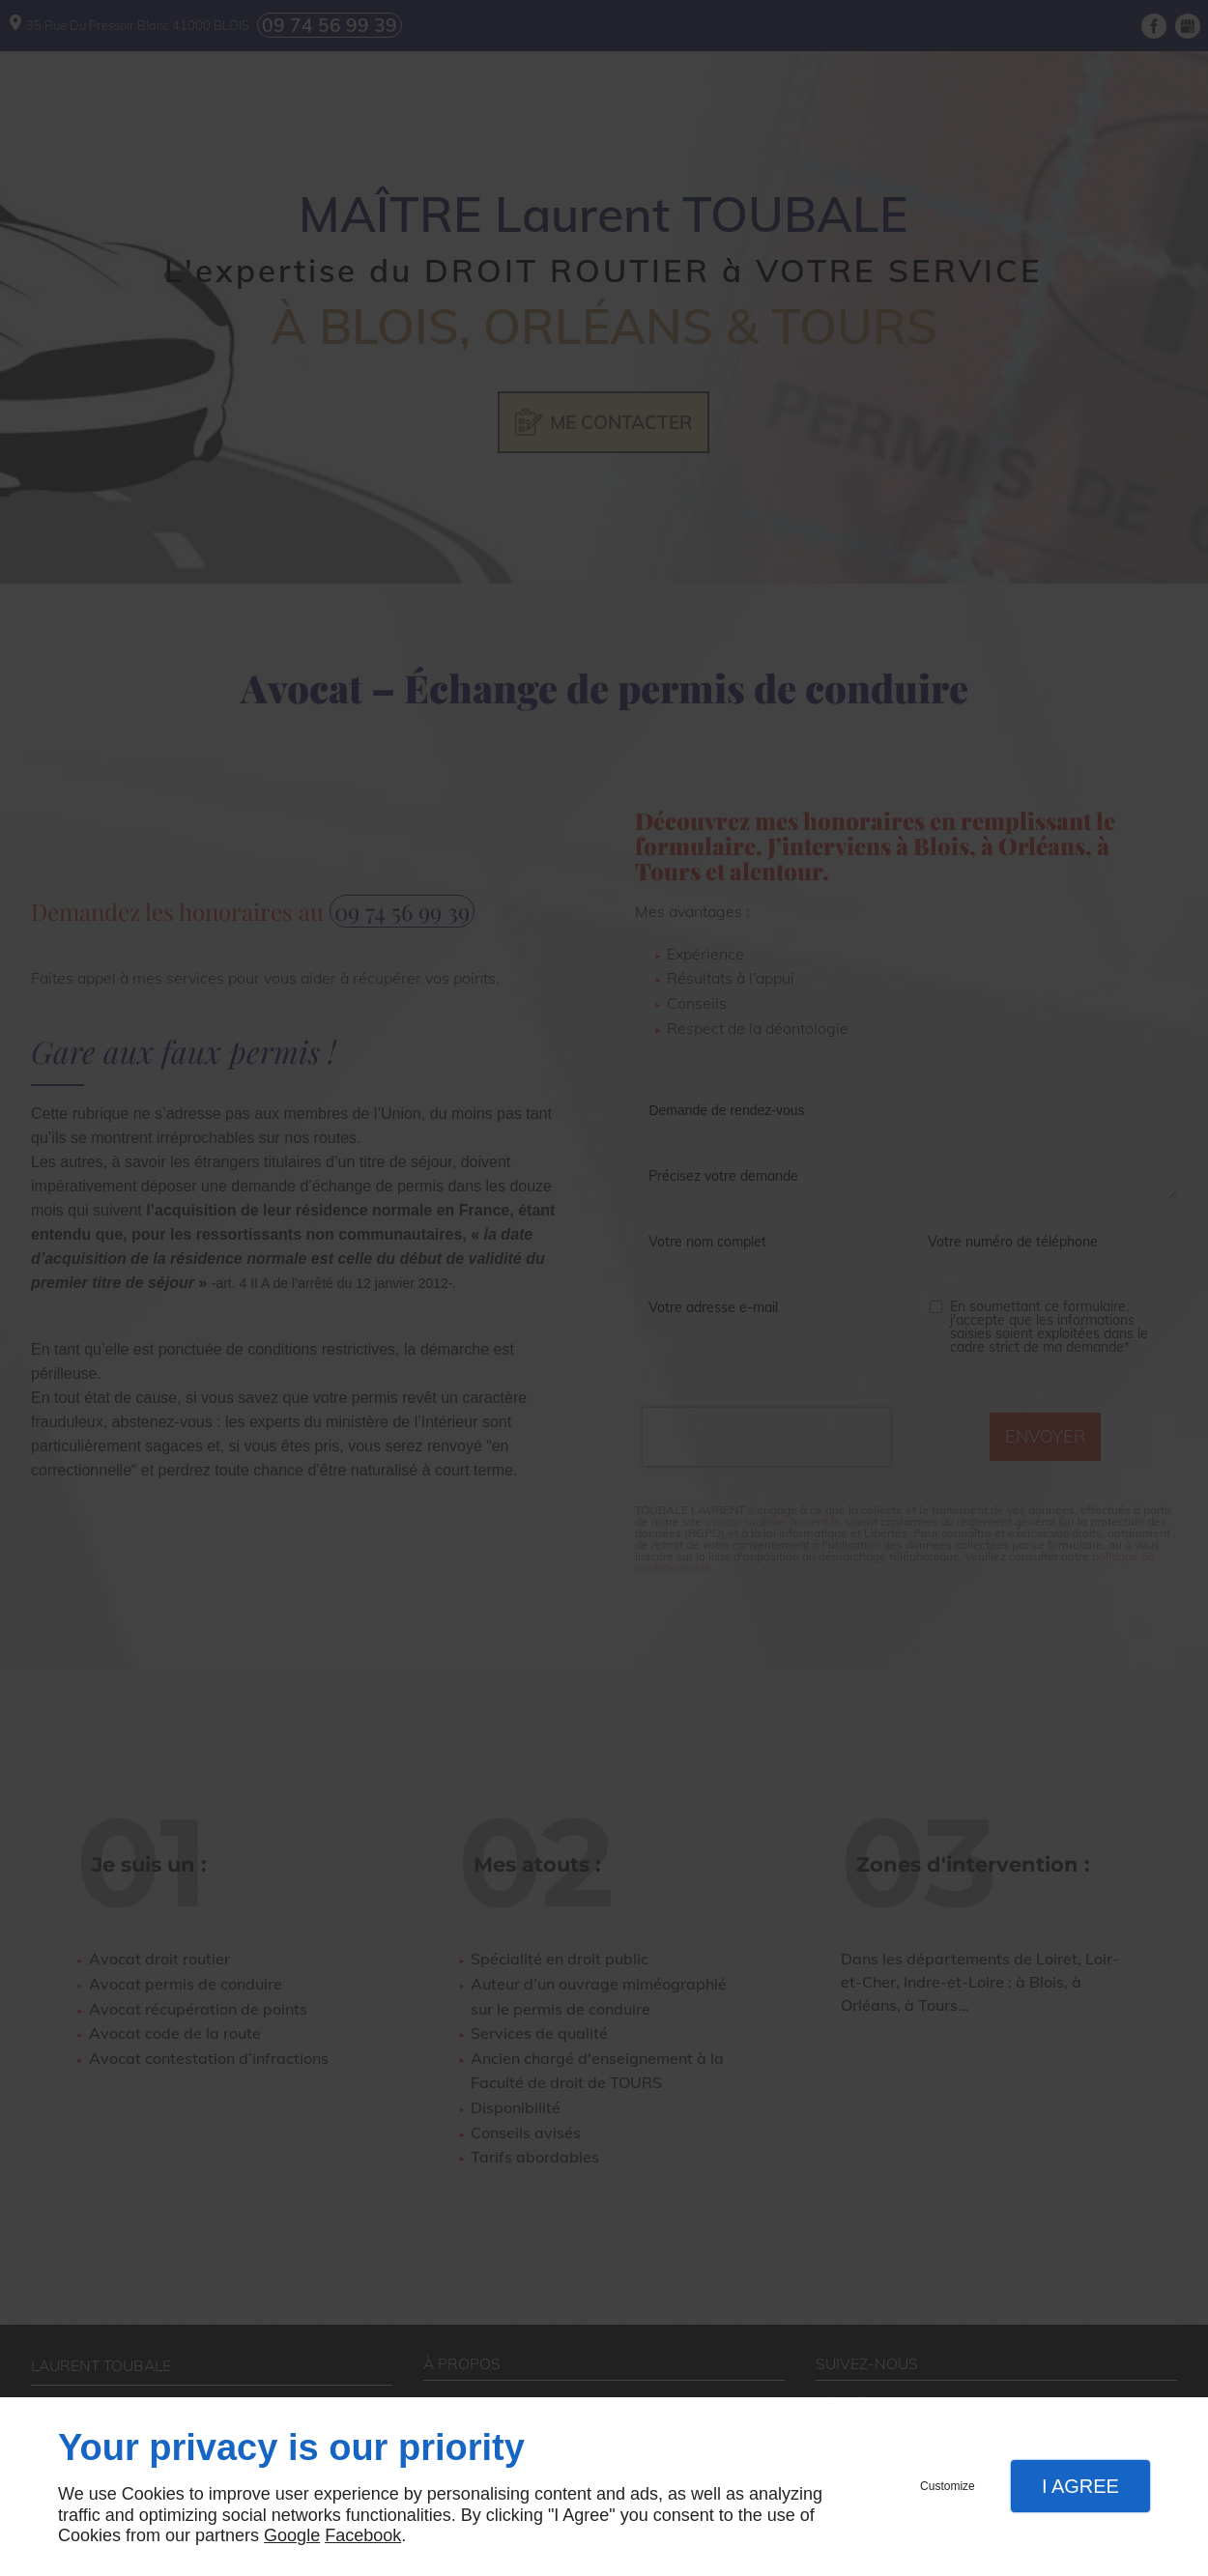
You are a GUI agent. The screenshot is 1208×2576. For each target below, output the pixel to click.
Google (292, 2535)
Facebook (363, 2535)
